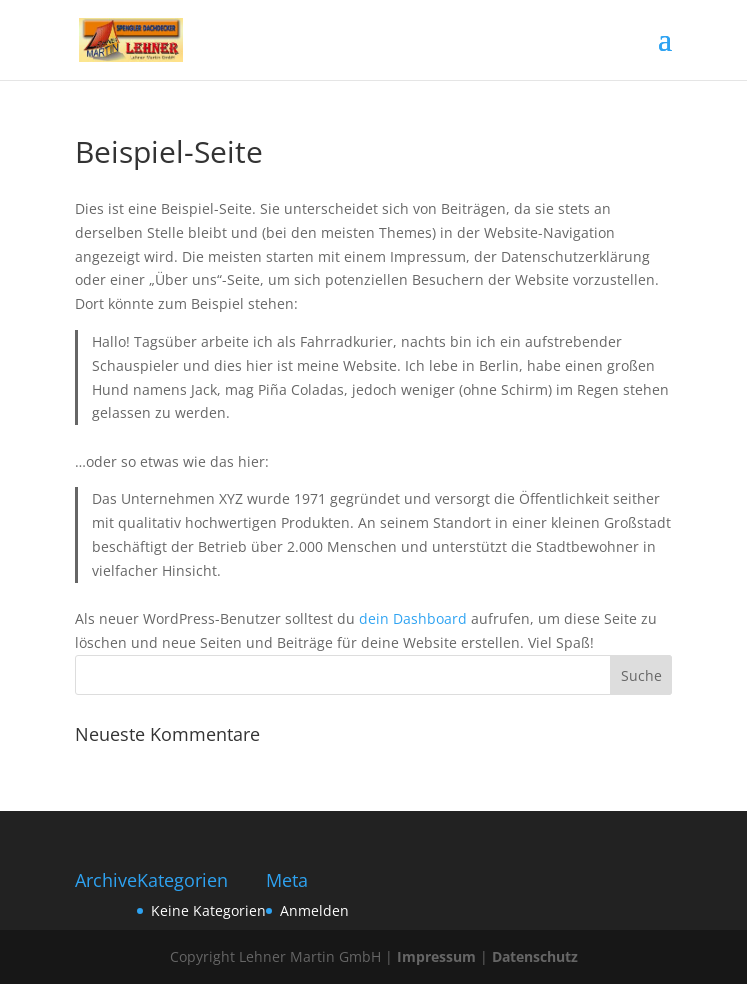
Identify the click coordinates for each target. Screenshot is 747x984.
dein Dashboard (413, 618)
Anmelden (314, 910)
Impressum (436, 956)
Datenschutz (535, 956)
